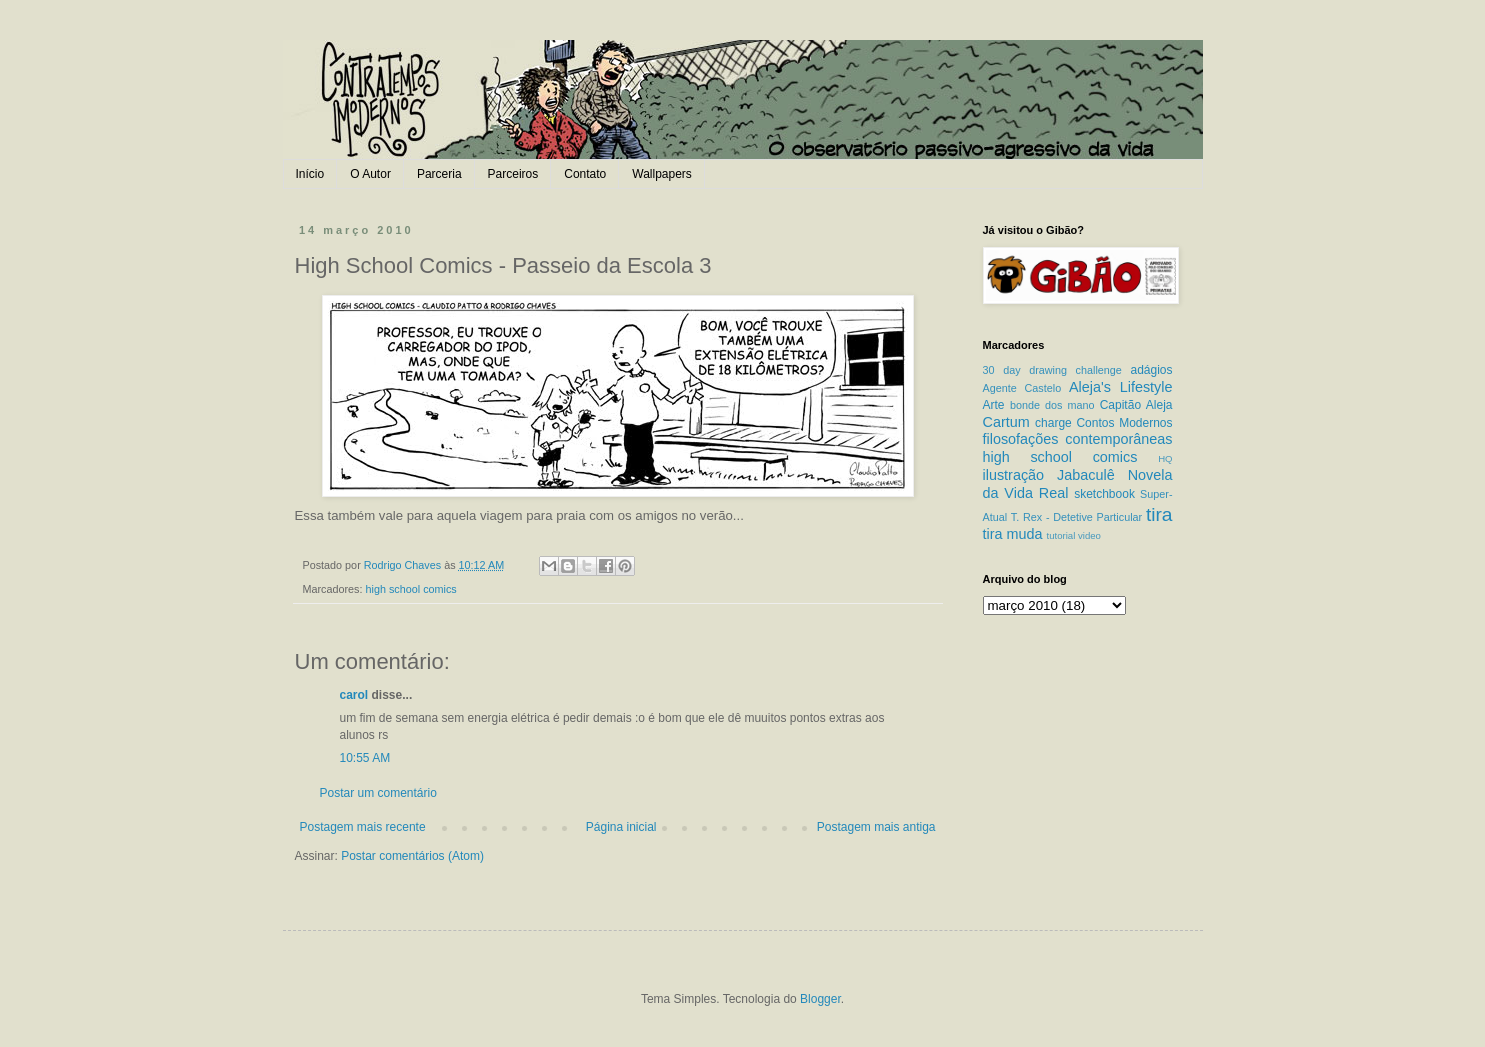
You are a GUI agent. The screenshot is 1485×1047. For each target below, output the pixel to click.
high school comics (411, 589)
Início (310, 174)
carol (354, 695)
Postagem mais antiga (876, 827)
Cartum (1006, 422)
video (1089, 535)
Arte (994, 405)
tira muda (1013, 534)
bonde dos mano (1052, 405)
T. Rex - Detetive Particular (1076, 517)
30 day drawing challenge (1052, 370)
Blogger (820, 999)
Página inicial (621, 827)
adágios (1151, 370)
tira (1159, 514)
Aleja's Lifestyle (1121, 387)
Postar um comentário (378, 793)
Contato (585, 174)
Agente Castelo (1022, 388)
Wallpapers (662, 174)
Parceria (439, 174)
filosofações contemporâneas (1078, 439)
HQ (1165, 458)
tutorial (1061, 535)
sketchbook (1104, 494)
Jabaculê (1086, 475)
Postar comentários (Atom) (412, 856)
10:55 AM (365, 758)
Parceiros (513, 174)
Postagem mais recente (363, 827)
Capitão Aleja (1136, 405)
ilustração (1014, 475)
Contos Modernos (1124, 423)
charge (1053, 423)
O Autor (370, 174)
